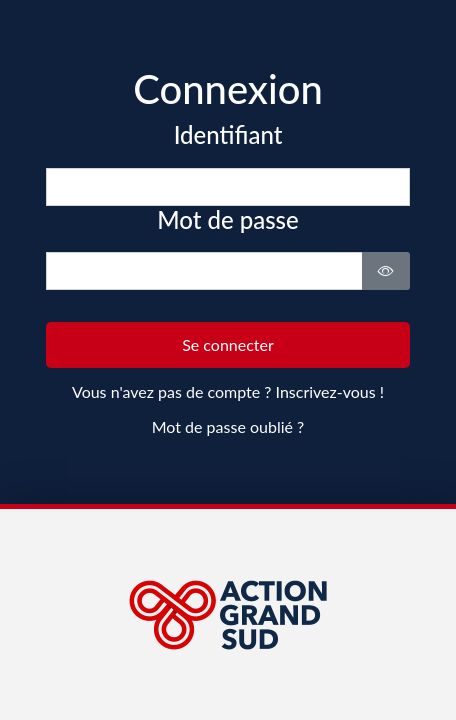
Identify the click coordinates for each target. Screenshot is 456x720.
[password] (205, 271)
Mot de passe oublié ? (228, 426)
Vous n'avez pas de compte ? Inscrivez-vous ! (228, 391)
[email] (228, 187)
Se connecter (228, 344)
